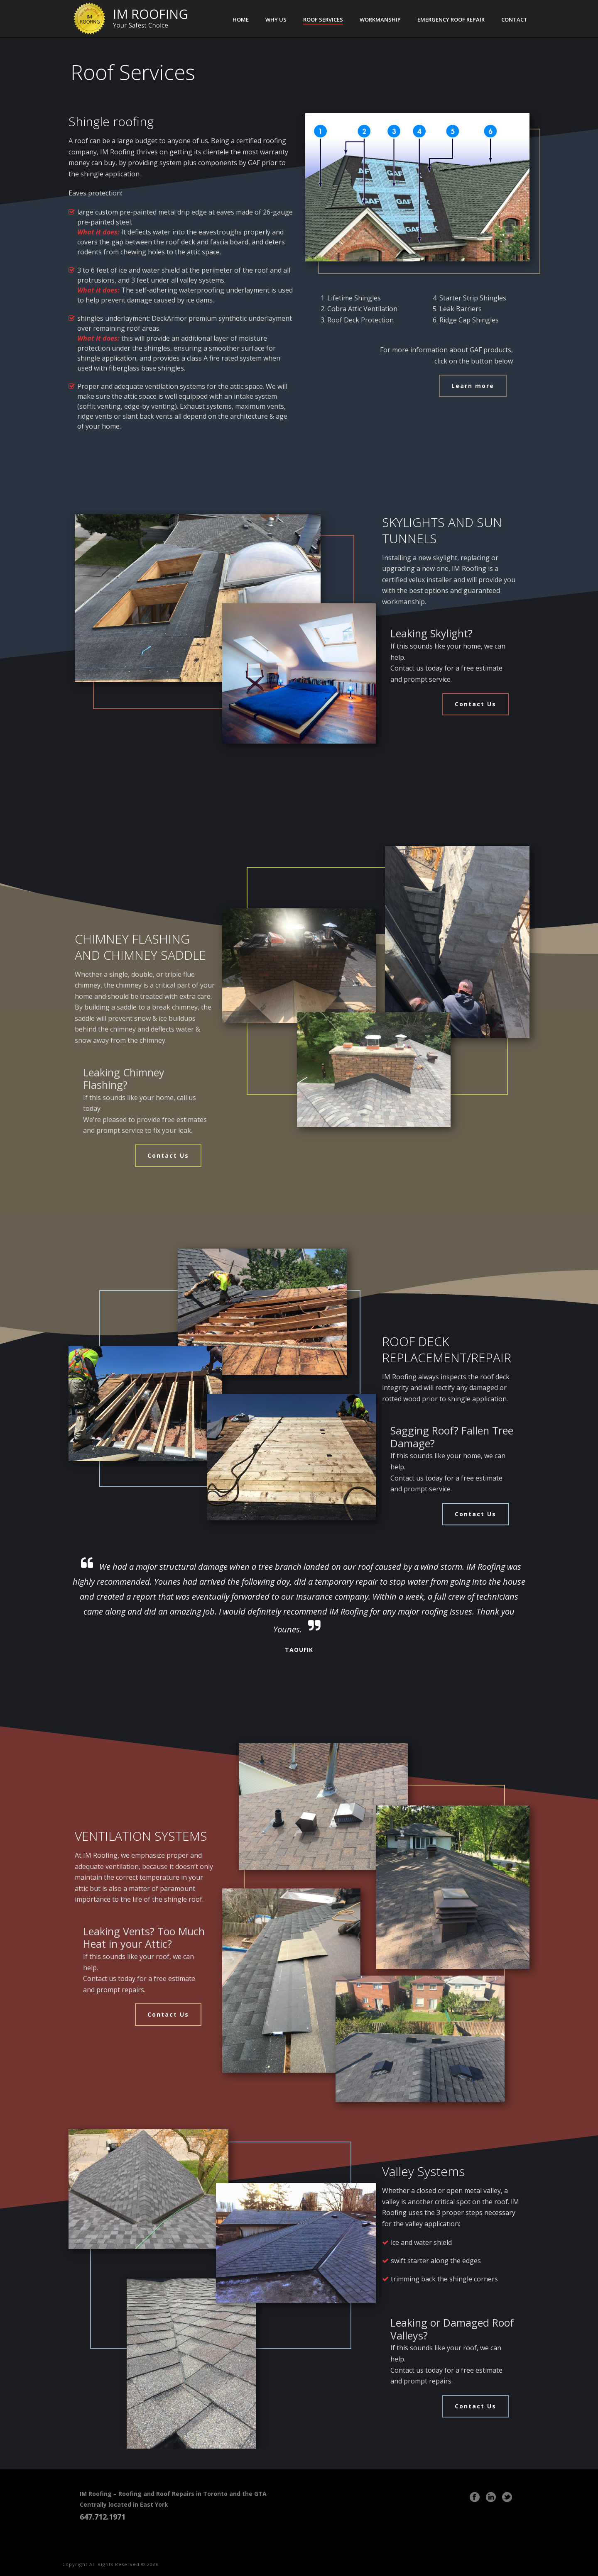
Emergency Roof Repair (451, 19)
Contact (514, 19)
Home (241, 19)
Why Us (276, 19)
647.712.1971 (103, 2517)
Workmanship (380, 19)
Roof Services (323, 19)
